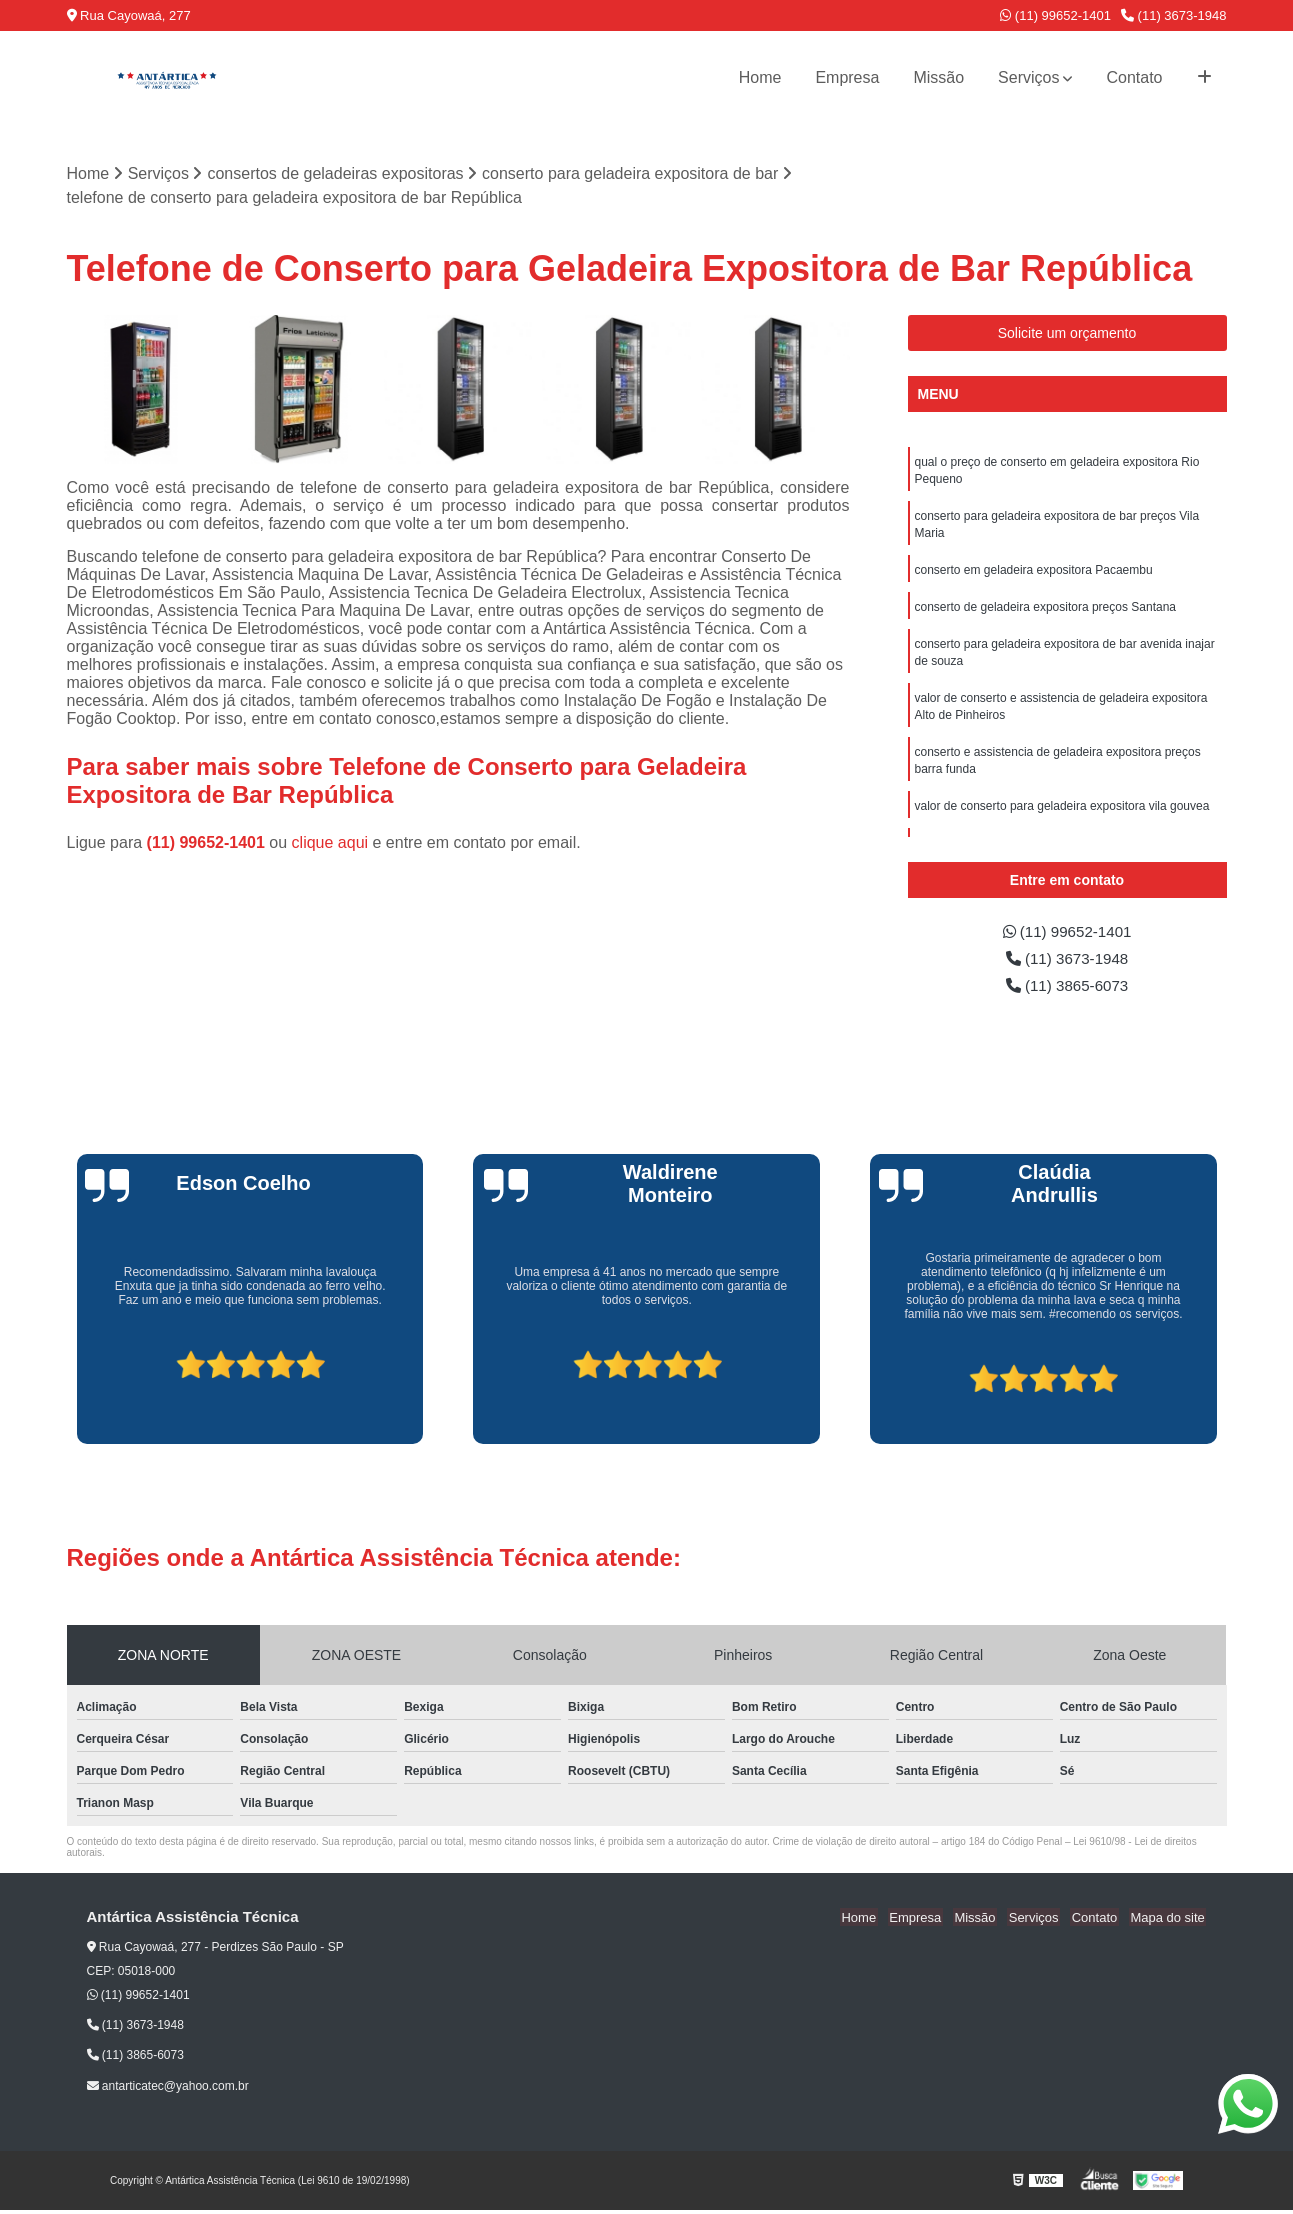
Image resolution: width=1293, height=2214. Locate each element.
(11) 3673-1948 (1174, 15)
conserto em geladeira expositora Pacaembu (1034, 575)
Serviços (1028, 77)
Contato (1134, 77)
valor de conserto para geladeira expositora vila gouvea (1062, 819)
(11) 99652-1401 (1055, 15)
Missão (938, 77)
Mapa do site (1169, 1921)
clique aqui (330, 842)
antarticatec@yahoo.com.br (168, 2089)
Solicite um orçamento (1067, 334)
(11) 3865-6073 (1067, 988)
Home (760, 77)
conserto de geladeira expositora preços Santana (1046, 613)
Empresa (847, 77)
